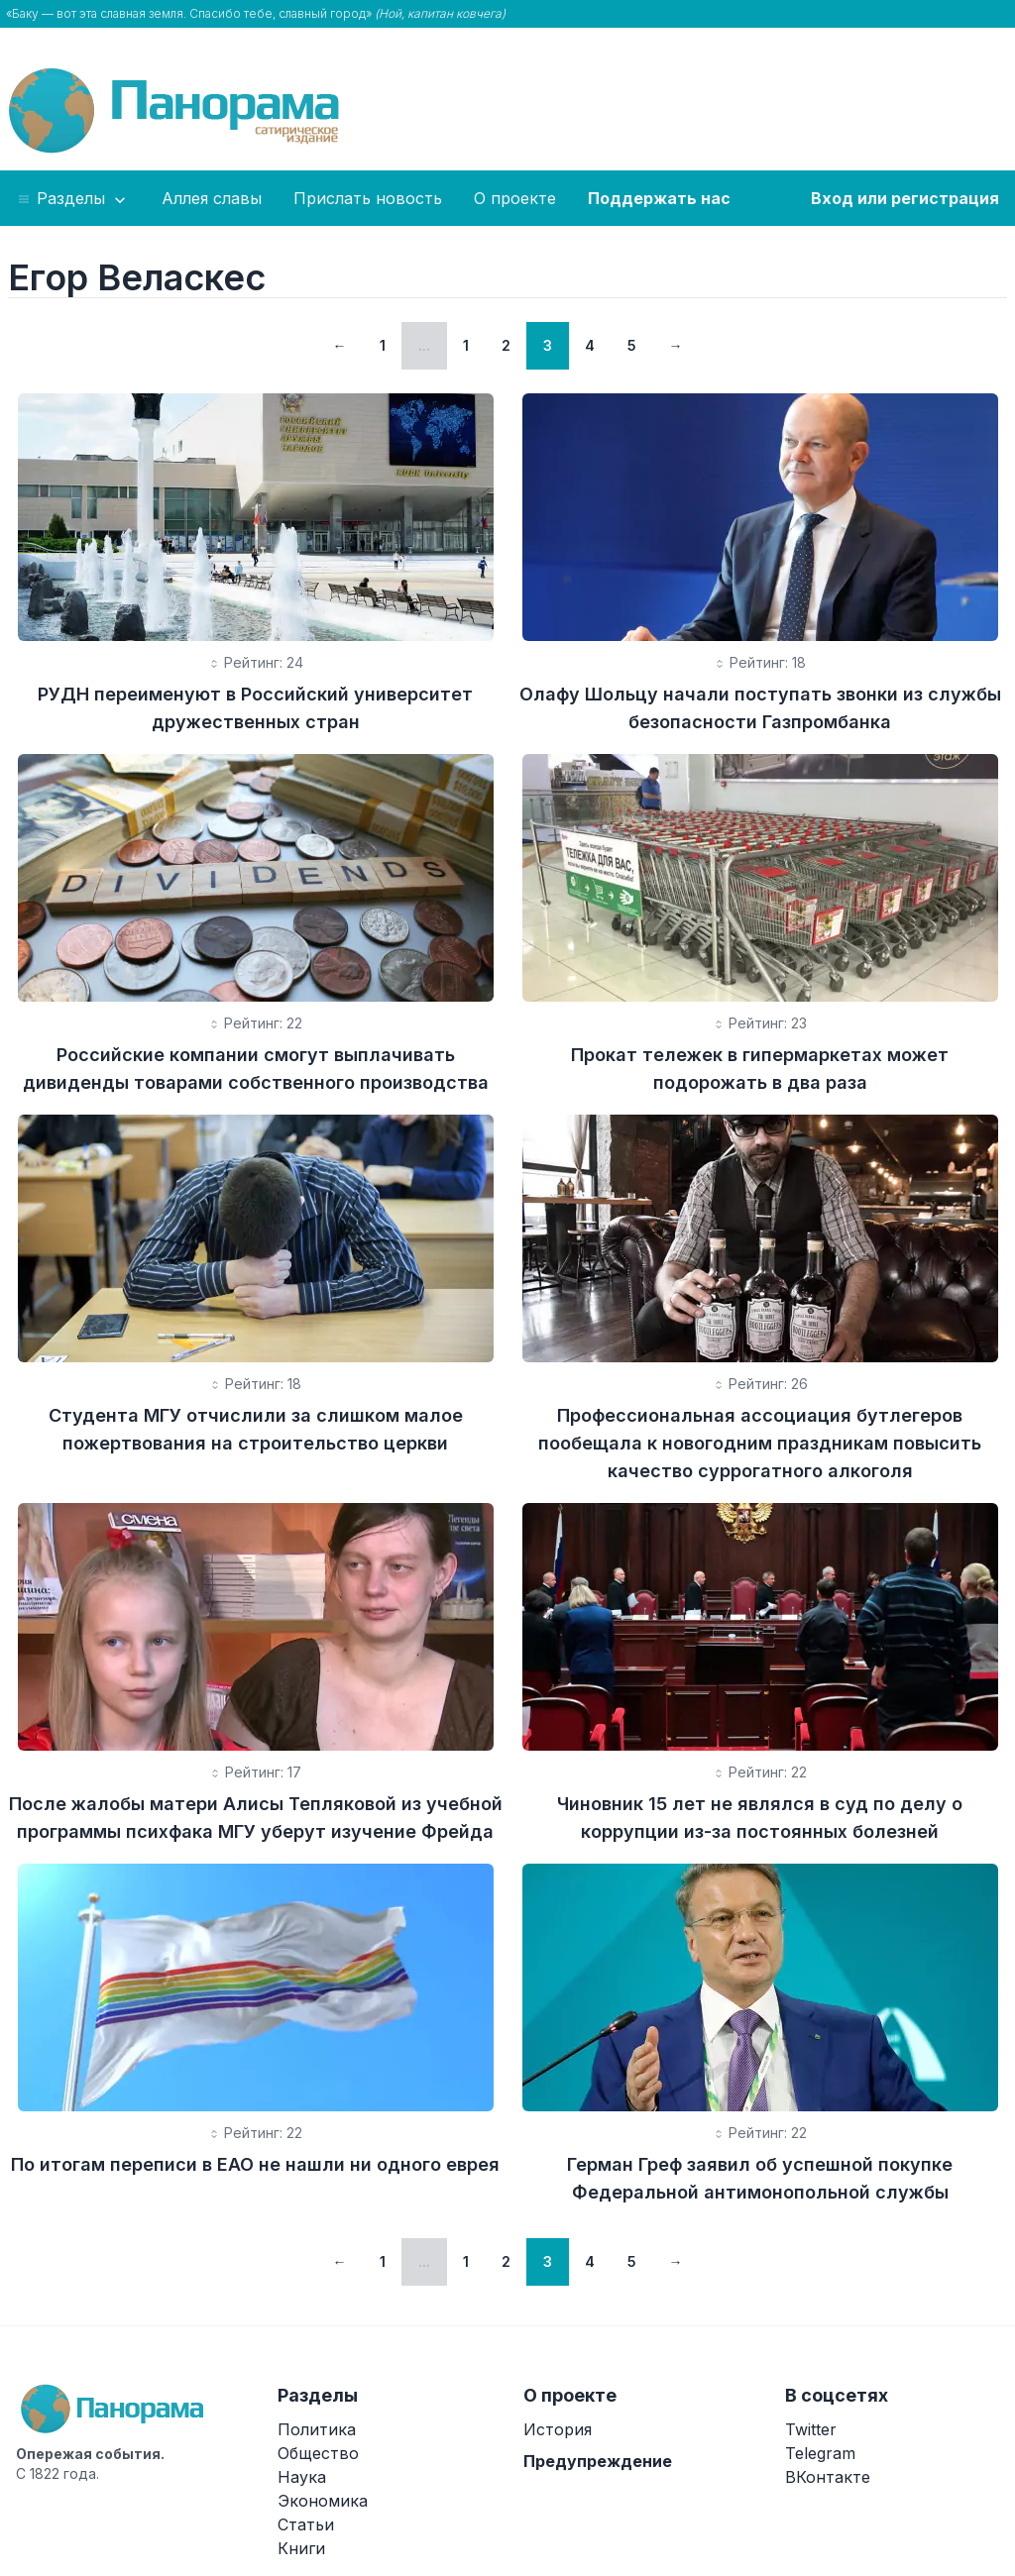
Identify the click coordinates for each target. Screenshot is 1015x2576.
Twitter (811, 2429)
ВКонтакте (827, 2477)
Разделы (73, 199)
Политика (317, 2429)
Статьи (306, 2524)
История (557, 2429)
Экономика (323, 2501)
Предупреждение (597, 2461)
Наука (302, 2477)
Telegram (820, 2453)
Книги (301, 2548)
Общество (318, 2453)
